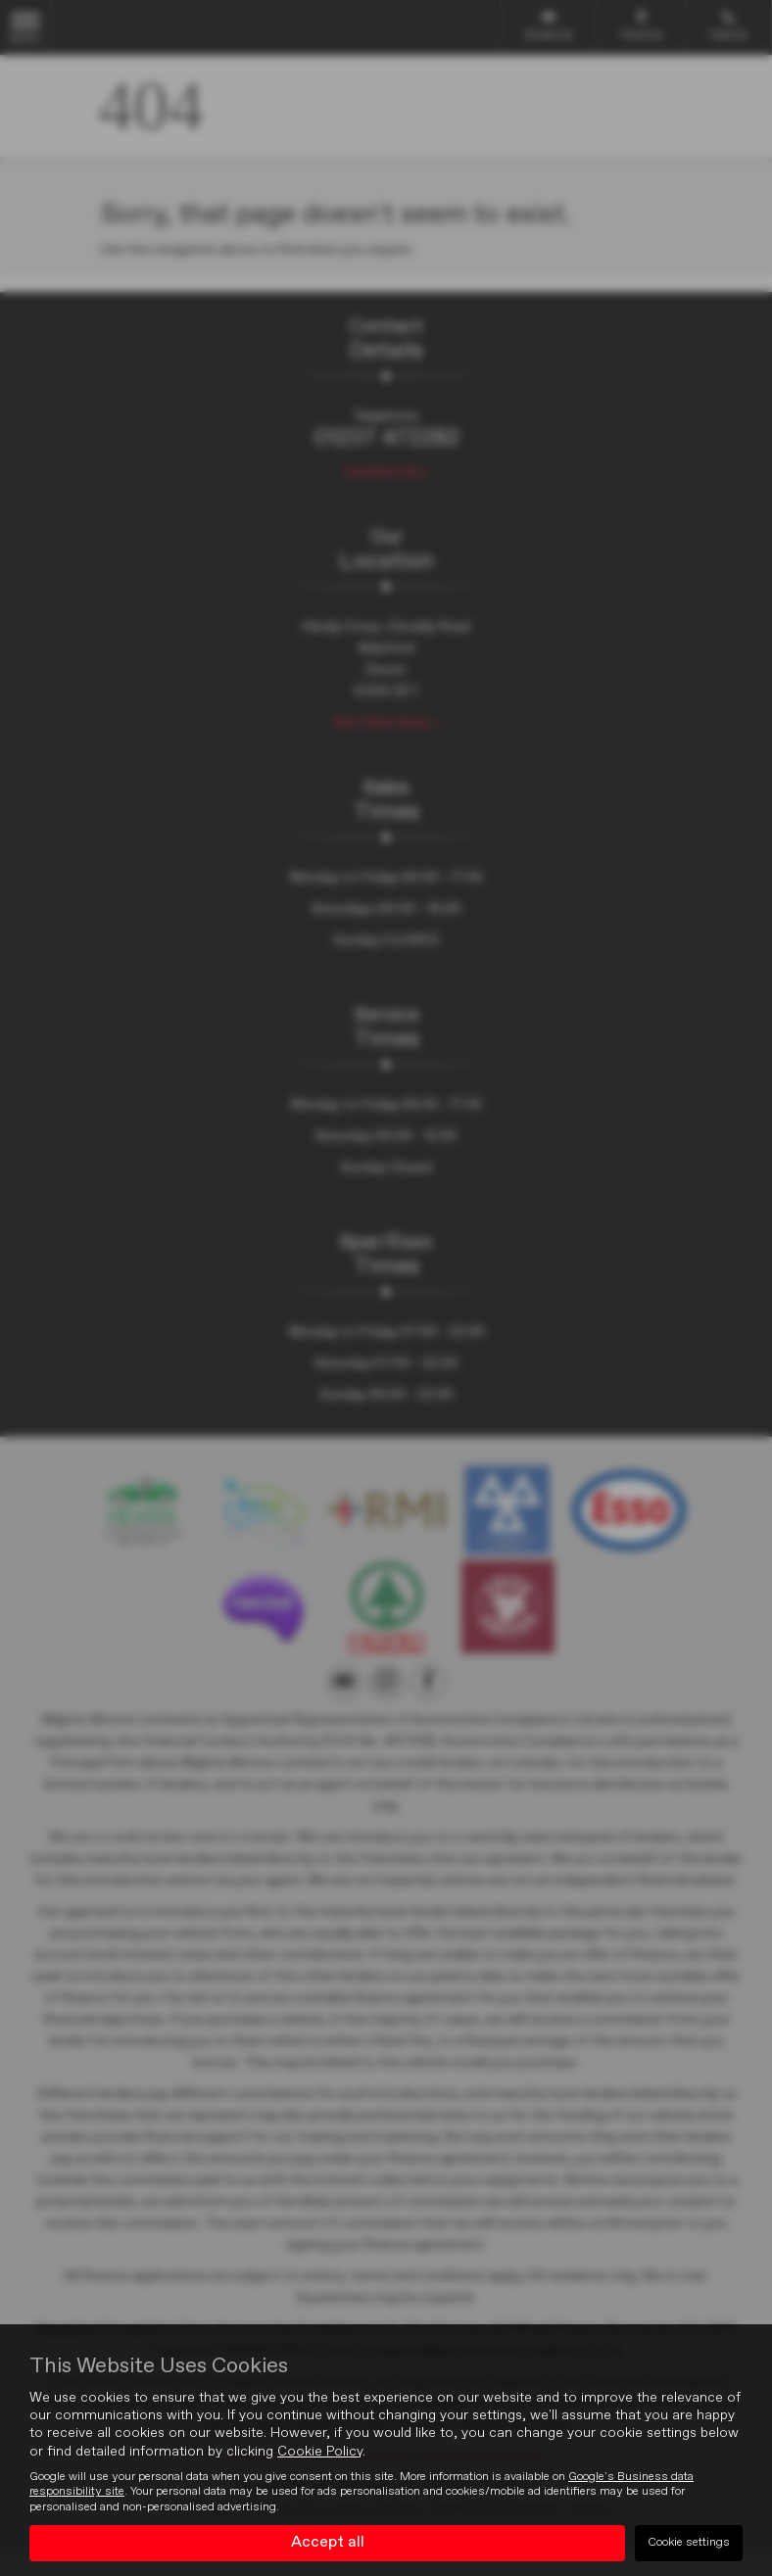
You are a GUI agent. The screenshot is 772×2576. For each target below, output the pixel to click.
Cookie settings (689, 2543)
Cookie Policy (319, 2451)
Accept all (327, 2543)
